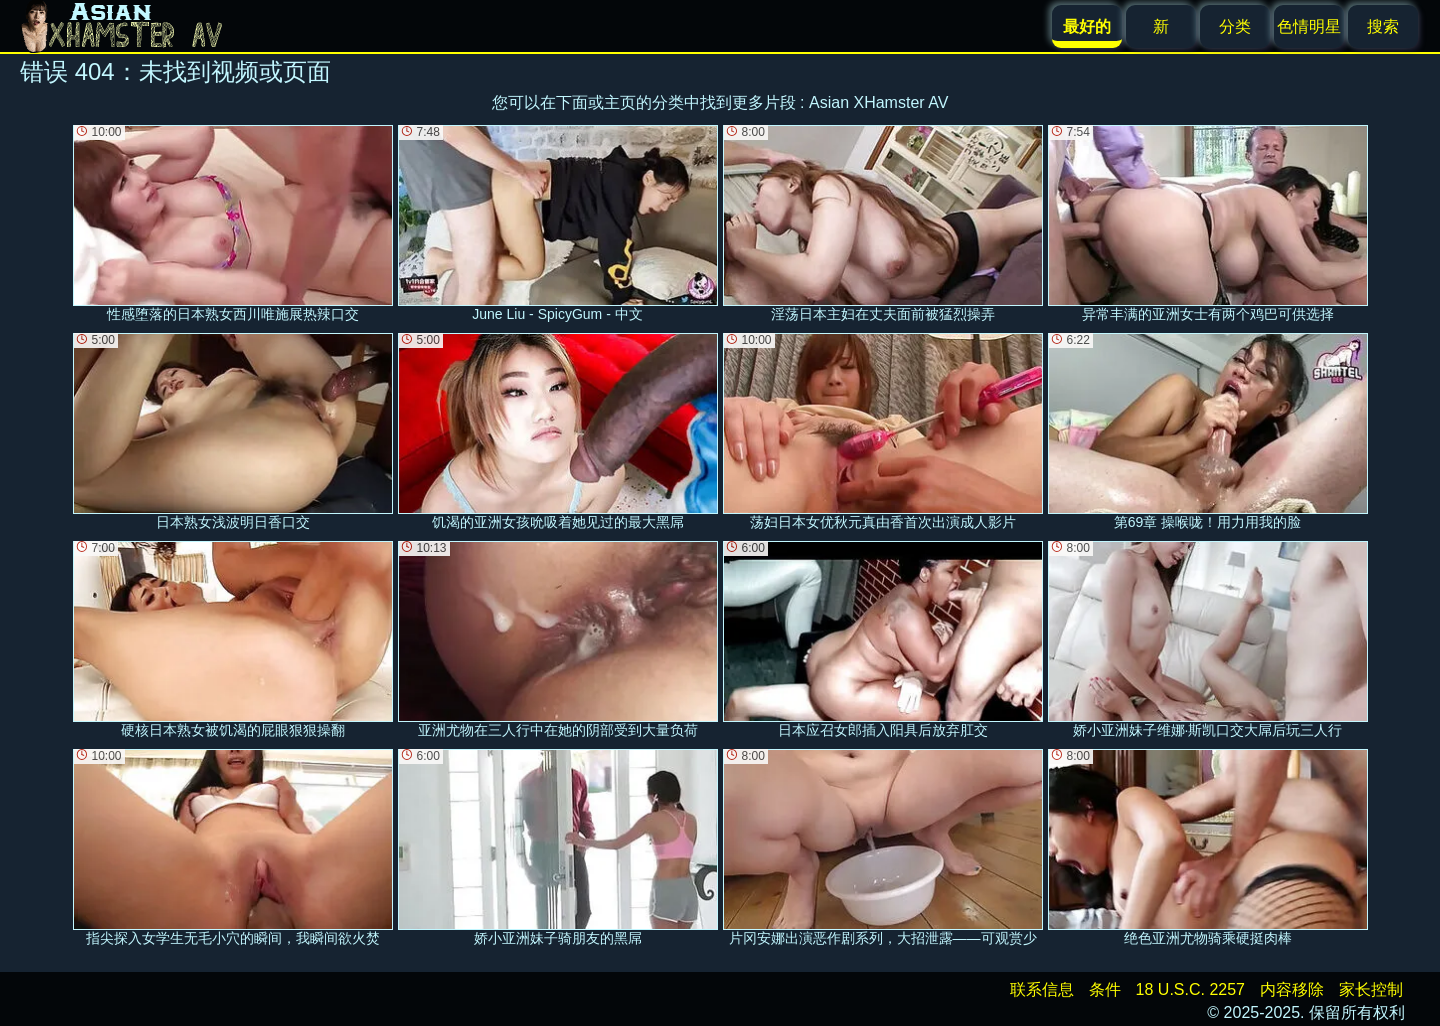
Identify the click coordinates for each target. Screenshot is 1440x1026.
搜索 (1383, 26)
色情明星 (1309, 26)
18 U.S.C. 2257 (1190, 989)
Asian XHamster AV (878, 102)
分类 (1235, 26)
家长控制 (1371, 989)
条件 (1105, 989)
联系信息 (1042, 989)
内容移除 (1292, 989)
